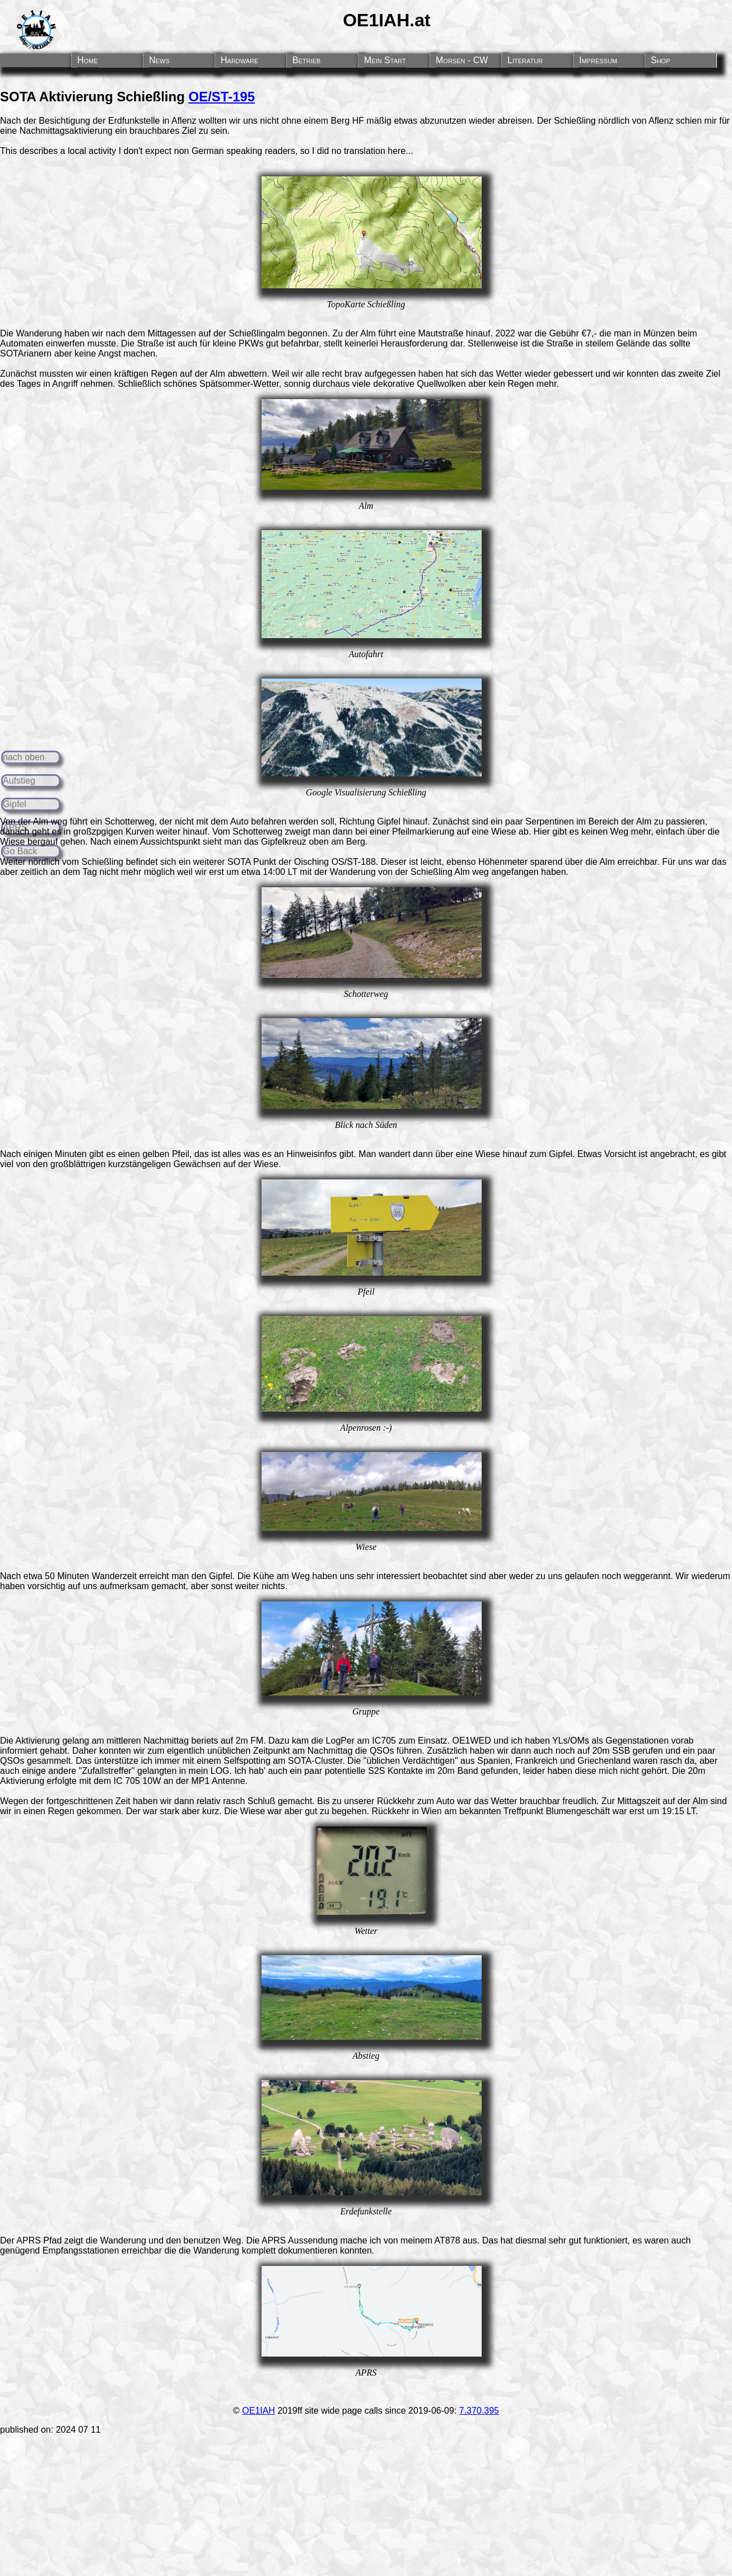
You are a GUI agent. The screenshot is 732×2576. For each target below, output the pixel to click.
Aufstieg (19, 780)
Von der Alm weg (33, 821)
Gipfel (14, 804)
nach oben (24, 757)
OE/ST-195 (221, 96)
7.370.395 (479, 2410)
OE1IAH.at (386, 20)
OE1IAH (258, 2410)
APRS (28, 2240)
